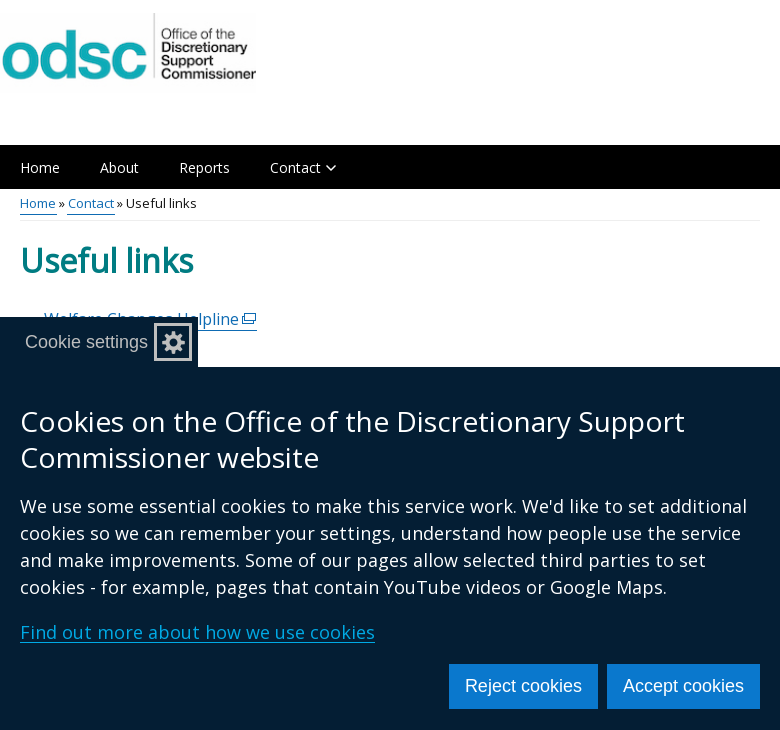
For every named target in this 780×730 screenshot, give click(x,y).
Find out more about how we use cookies (197, 632)
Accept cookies (683, 686)
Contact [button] (303, 167)
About (119, 167)
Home (40, 167)
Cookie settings (86, 342)
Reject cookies (523, 686)
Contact (91, 203)
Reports (204, 167)
